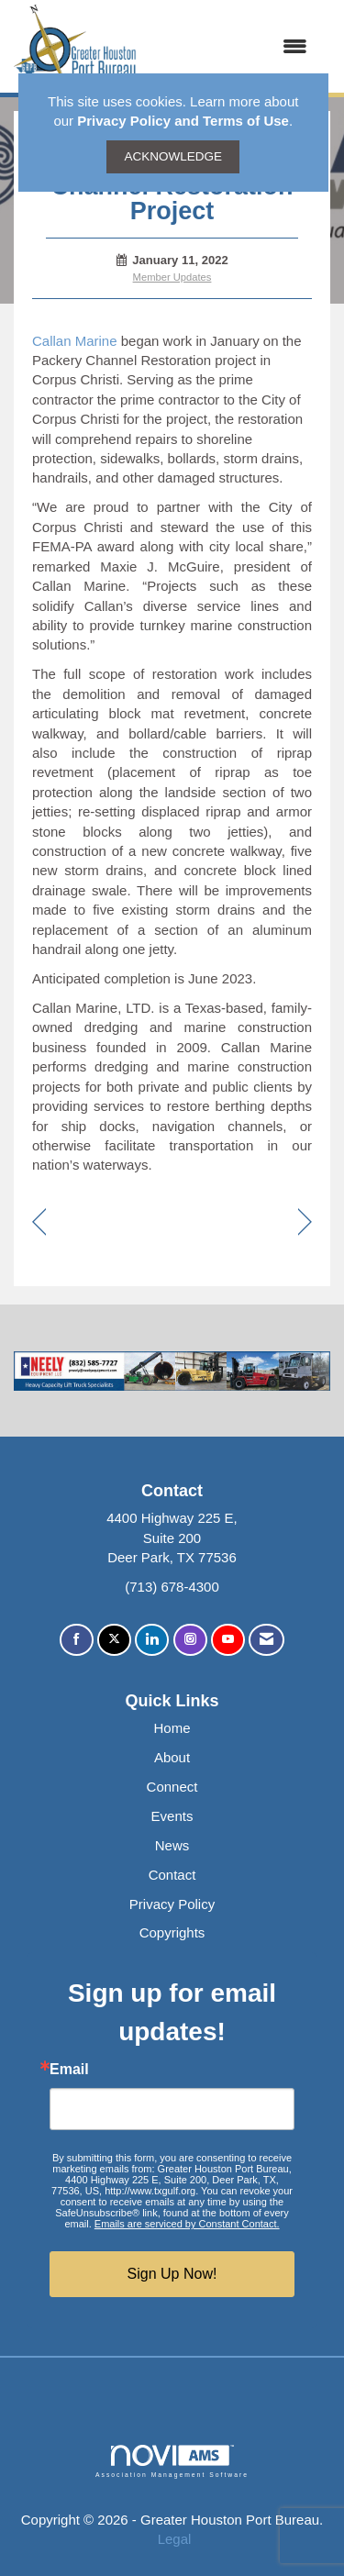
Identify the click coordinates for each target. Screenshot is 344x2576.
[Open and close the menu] (231, 46)
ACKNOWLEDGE (173, 156)
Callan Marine (74, 341)
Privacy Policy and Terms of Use (183, 120)
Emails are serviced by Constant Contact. (187, 2223)
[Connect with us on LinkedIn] (152, 1640)
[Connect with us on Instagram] (190, 1640)
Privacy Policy (172, 1904)
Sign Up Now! (172, 2274)
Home (171, 1728)
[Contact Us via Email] (266, 1640)
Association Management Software (172, 2461)
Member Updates (172, 277)
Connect (172, 1786)
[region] (305, 1223)
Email (69, 2069)
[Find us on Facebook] (77, 1640)
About (172, 1757)
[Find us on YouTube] (228, 1640)
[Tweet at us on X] (114, 1640)
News (172, 1845)
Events (172, 1816)
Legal (175, 2539)
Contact (172, 1874)
